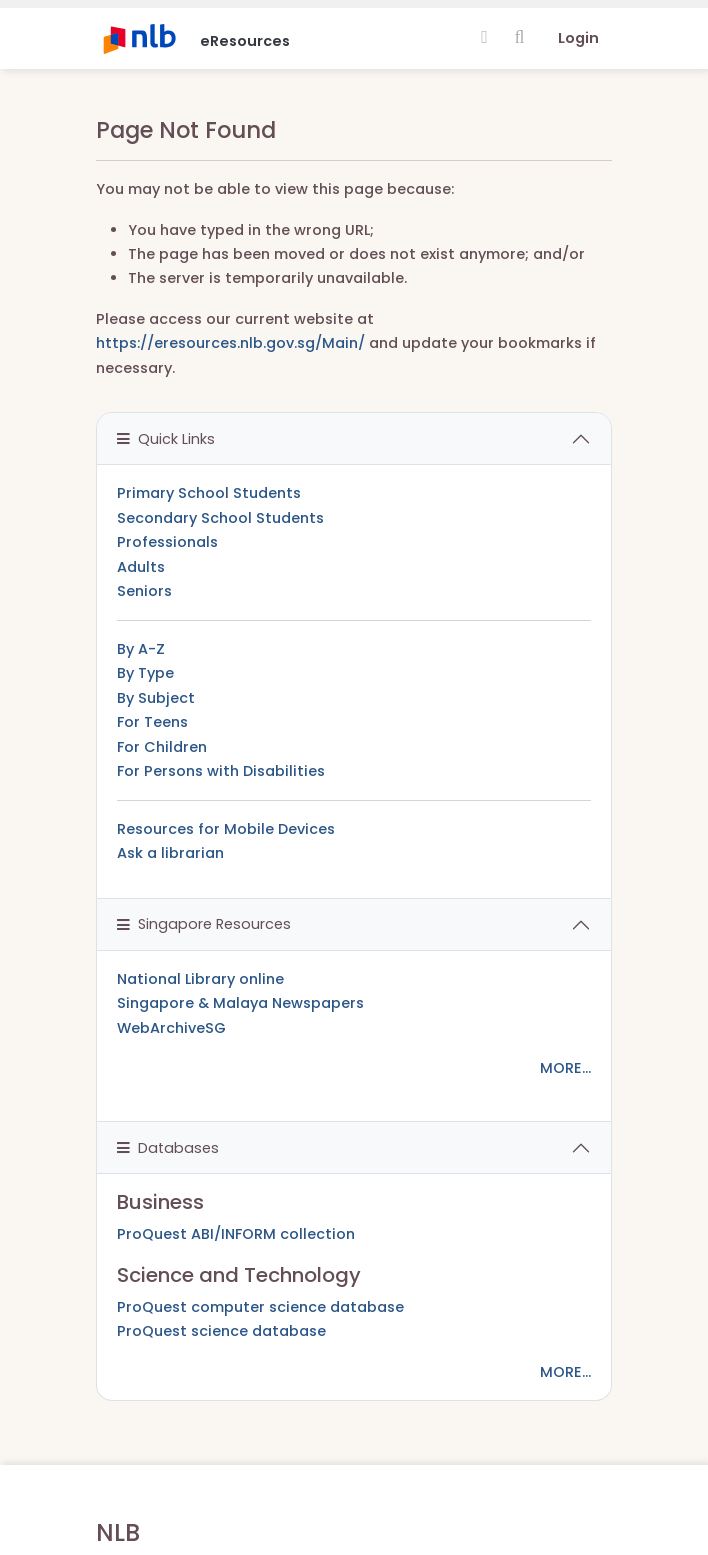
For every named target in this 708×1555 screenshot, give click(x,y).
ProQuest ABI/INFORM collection (236, 1234)
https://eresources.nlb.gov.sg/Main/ (230, 343)
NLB (118, 1532)
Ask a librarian (170, 853)
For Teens (152, 722)
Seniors (144, 591)
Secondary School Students (220, 518)
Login (578, 38)
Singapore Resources (204, 924)
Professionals (167, 542)
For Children (162, 747)
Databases (168, 1148)
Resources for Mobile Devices (226, 829)
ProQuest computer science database (260, 1307)
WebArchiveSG (171, 1028)
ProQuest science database (221, 1331)
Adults (141, 567)
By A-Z (141, 649)
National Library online (200, 979)
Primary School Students (209, 493)
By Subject (156, 698)
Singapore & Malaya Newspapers (240, 1003)
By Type (145, 673)
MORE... (565, 1068)
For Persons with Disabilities (221, 771)
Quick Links (166, 439)
